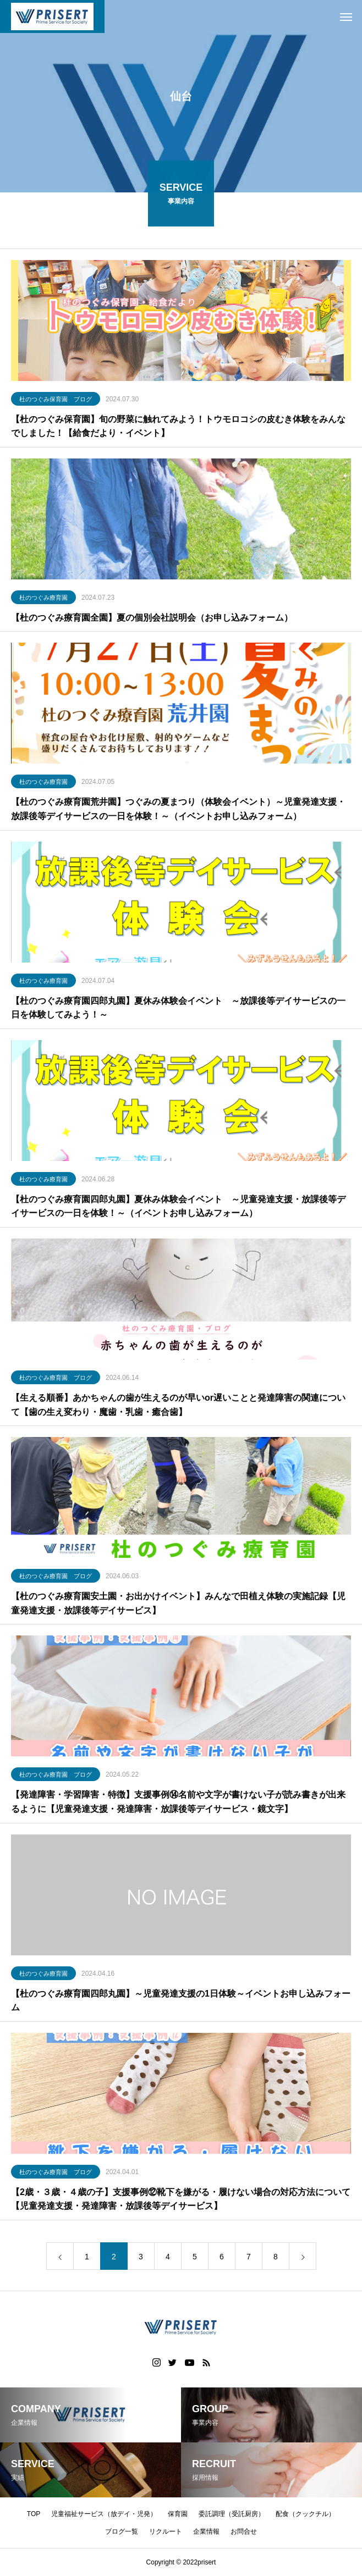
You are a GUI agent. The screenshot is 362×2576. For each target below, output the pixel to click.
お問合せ (244, 2531)
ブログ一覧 (121, 2531)
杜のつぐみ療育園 (43, 599)
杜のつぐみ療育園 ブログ (55, 1380)
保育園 (178, 2514)
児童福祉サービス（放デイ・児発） (104, 2514)
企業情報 (206, 2531)
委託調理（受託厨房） (232, 2514)
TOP (33, 2514)
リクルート (165, 2531)
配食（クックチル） (305, 2514)
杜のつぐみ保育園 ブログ (55, 401)
